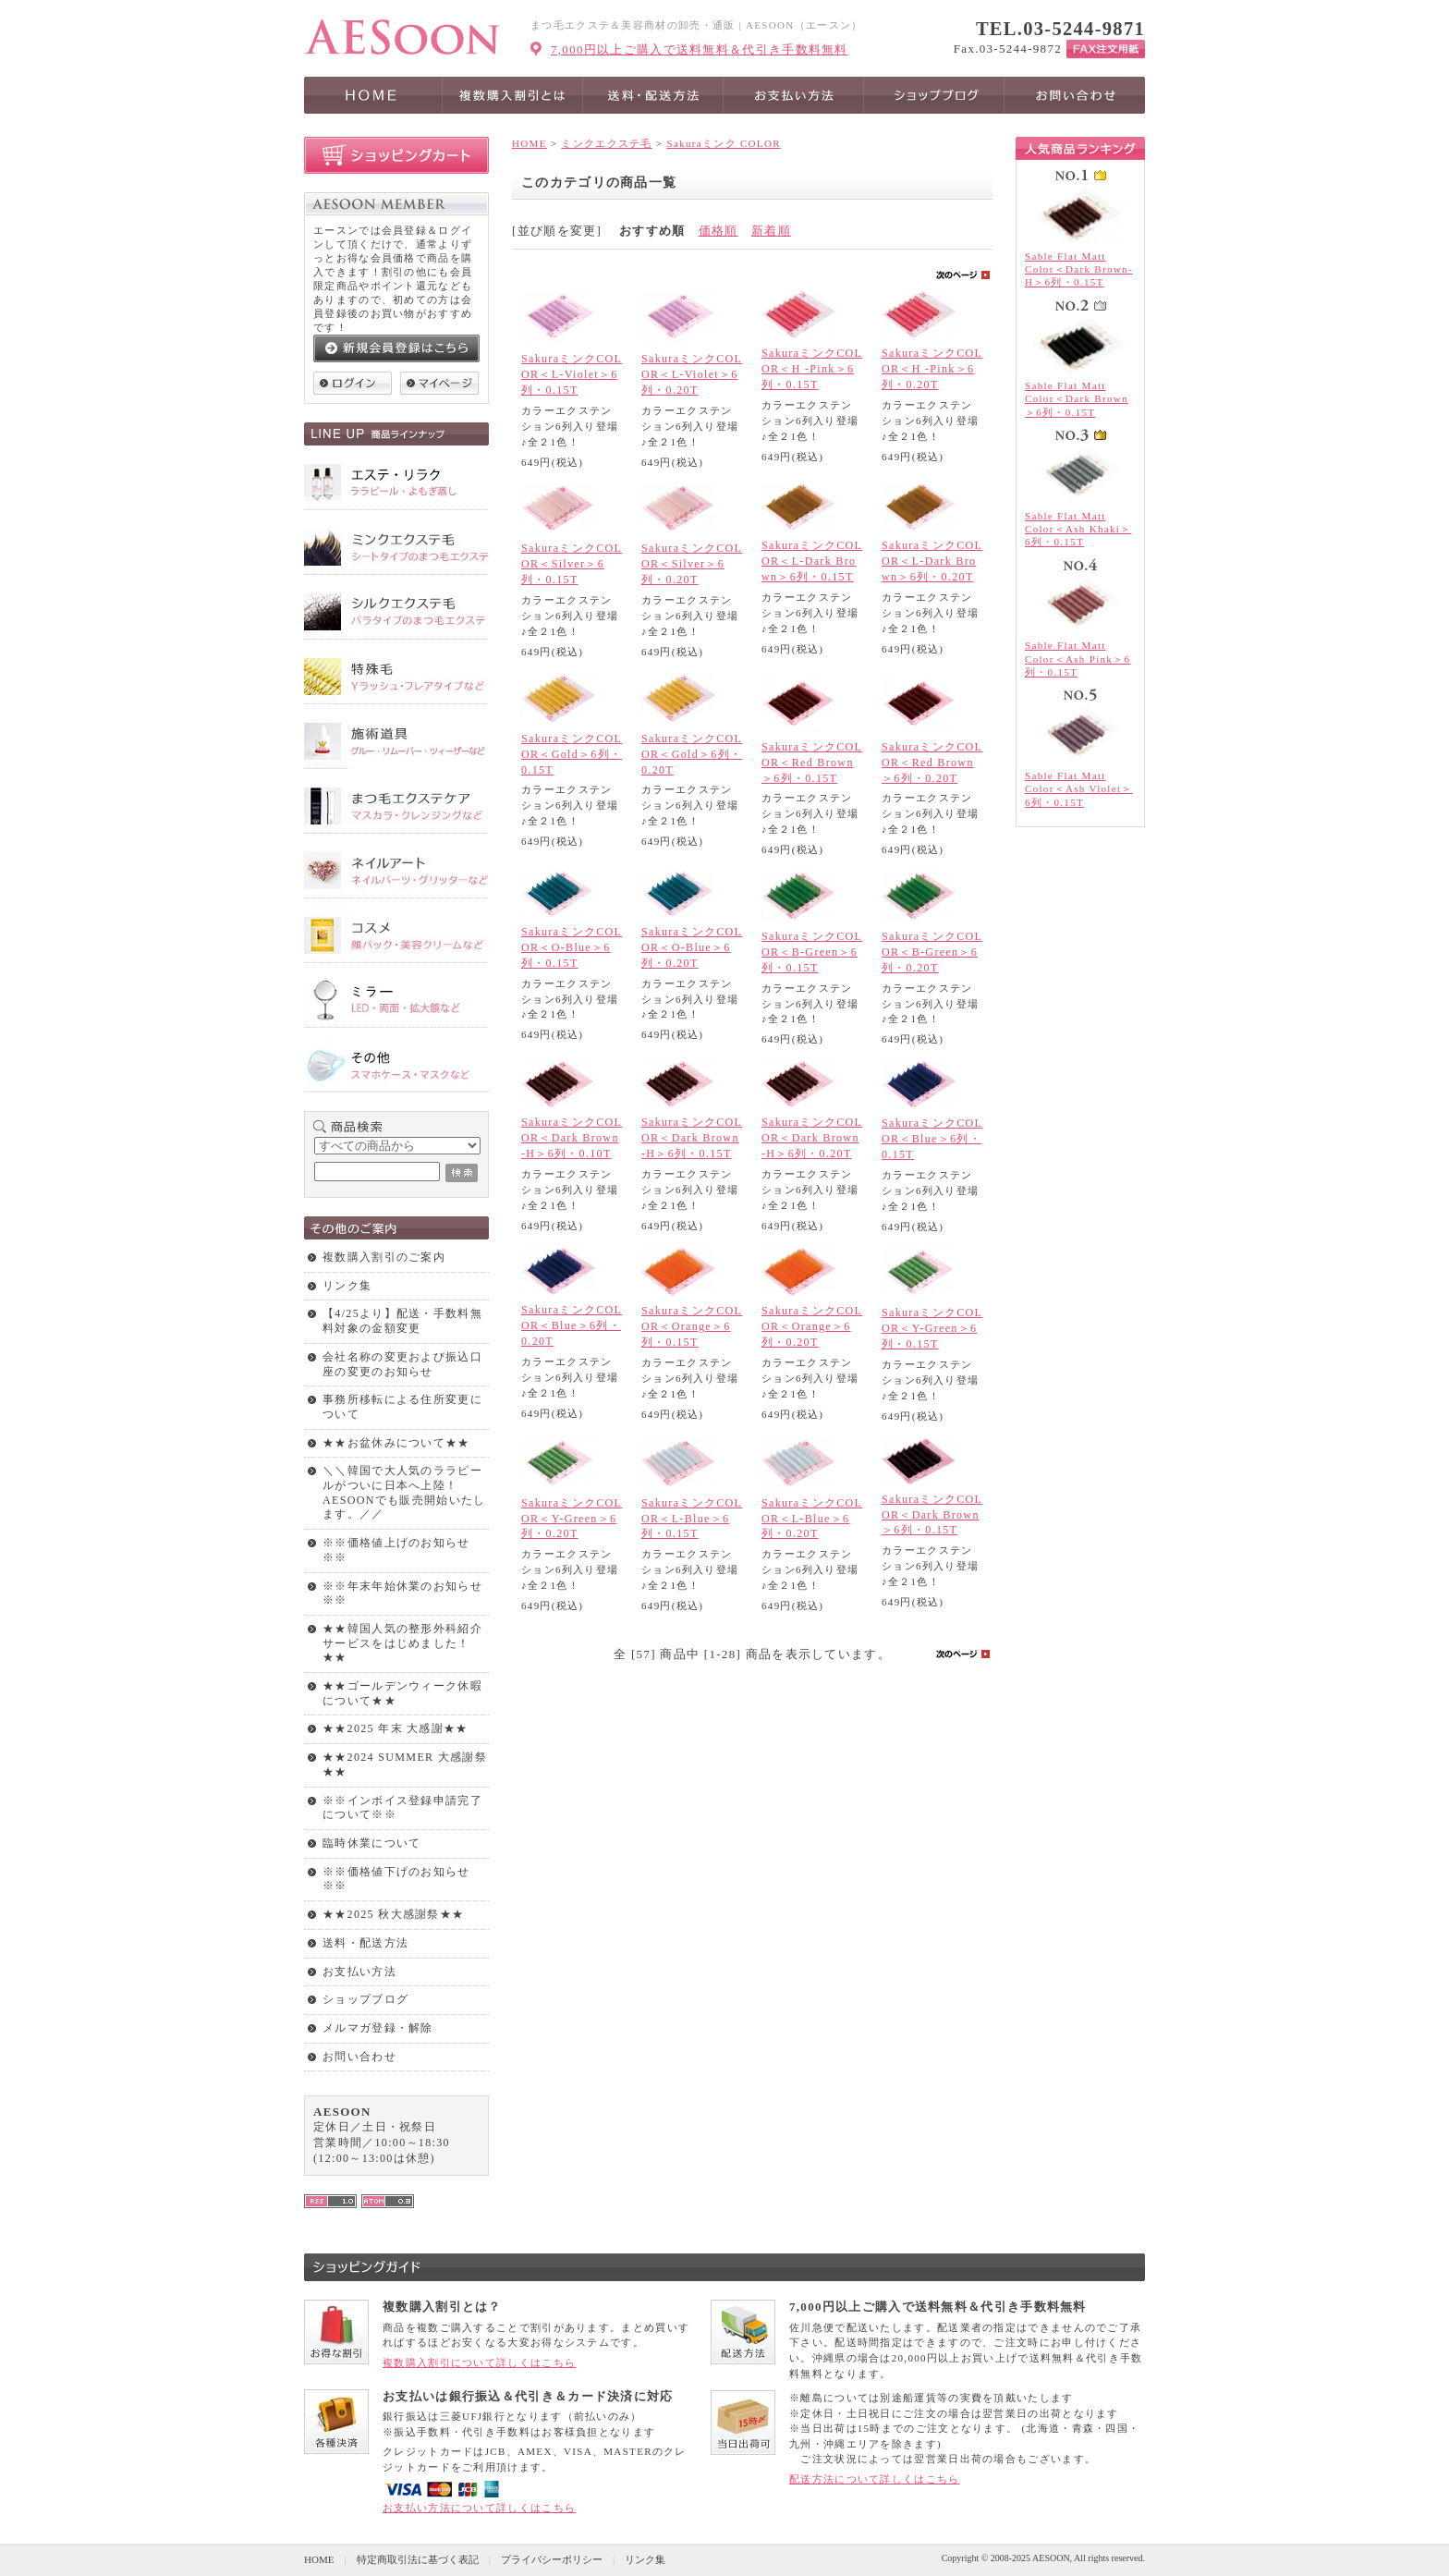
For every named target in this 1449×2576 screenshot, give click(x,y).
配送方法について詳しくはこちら (874, 2478)
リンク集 (347, 1285)
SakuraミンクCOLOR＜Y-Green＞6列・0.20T (571, 1518)
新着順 (771, 231)
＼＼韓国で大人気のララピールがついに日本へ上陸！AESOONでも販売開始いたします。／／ (404, 1492)
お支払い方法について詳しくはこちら (479, 2507)
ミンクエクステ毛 (606, 143)
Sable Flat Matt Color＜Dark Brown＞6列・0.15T (1076, 399)
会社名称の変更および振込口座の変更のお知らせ (402, 1364)
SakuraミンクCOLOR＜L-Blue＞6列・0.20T (811, 1518)
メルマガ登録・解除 (378, 2027)
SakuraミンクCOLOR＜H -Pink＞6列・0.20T (932, 369)
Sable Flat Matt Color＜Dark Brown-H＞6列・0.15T (1079, 269)
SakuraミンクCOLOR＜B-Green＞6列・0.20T (932, 952)
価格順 (718, 231)
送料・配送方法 (365, 1942)
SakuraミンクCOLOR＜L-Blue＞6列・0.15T (691, 1518)
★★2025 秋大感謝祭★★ (393, 1914)
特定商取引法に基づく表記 (418, 2559)
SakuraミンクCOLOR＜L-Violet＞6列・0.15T (571, 374)
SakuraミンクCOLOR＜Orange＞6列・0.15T (691, 1326)
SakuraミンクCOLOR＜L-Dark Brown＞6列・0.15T (811, 561)
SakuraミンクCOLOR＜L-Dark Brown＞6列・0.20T (932, 561)
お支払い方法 (359, 1971)
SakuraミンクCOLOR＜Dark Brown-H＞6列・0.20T (811, 1138)
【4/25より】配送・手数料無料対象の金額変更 (402, 1321)
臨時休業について (371, 1843)
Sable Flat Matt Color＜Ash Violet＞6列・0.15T (1079, 789)
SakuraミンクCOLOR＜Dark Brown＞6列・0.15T (932, 1515)
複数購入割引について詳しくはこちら (479, 2362)
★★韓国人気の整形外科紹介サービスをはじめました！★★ (402, 1643)
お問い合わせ (359, 2056)
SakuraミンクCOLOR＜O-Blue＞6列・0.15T (571, 947)
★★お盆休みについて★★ (396, 1442)
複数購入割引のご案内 (384, 1257)
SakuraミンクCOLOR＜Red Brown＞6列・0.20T (932, 762)
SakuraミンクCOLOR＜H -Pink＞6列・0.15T (811, 369)
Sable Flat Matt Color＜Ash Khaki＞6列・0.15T (1078, 529)
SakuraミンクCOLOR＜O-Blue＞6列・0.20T (691, 947)
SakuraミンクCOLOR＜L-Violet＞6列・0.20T (691, 374)
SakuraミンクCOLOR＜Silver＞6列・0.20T (691, 564)
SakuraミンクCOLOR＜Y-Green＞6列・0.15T (932, 1328)
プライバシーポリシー (552, 2559)
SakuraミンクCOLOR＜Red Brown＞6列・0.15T (811, 762)
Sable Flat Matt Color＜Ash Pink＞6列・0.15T (1077, 659)
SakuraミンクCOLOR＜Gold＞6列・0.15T (571, 754)
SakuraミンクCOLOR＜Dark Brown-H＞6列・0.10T (571, 1138)
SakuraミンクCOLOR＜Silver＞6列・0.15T (571, 564)
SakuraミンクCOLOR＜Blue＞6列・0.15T (932, 1139)
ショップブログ (365, 1999)
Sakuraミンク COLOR (723, 143)
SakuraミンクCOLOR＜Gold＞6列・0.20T (691, 754)
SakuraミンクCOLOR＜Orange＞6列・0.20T (811, 1326)
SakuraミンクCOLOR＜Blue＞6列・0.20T (571, 1325)
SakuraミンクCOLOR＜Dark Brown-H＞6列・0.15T (691, 1138)
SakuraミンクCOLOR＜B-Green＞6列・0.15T (811, 952)
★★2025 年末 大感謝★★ (396, 1728)
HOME (529, 143)
